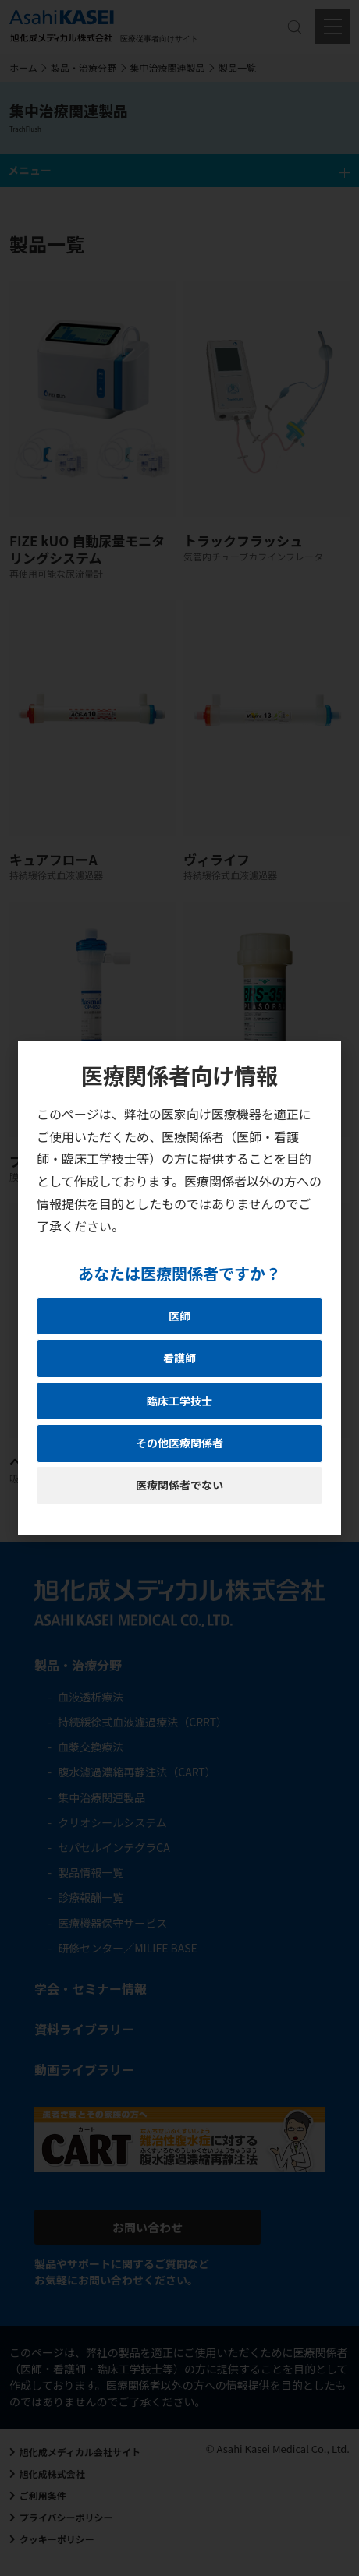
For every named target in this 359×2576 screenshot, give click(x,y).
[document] (179, 1288)
